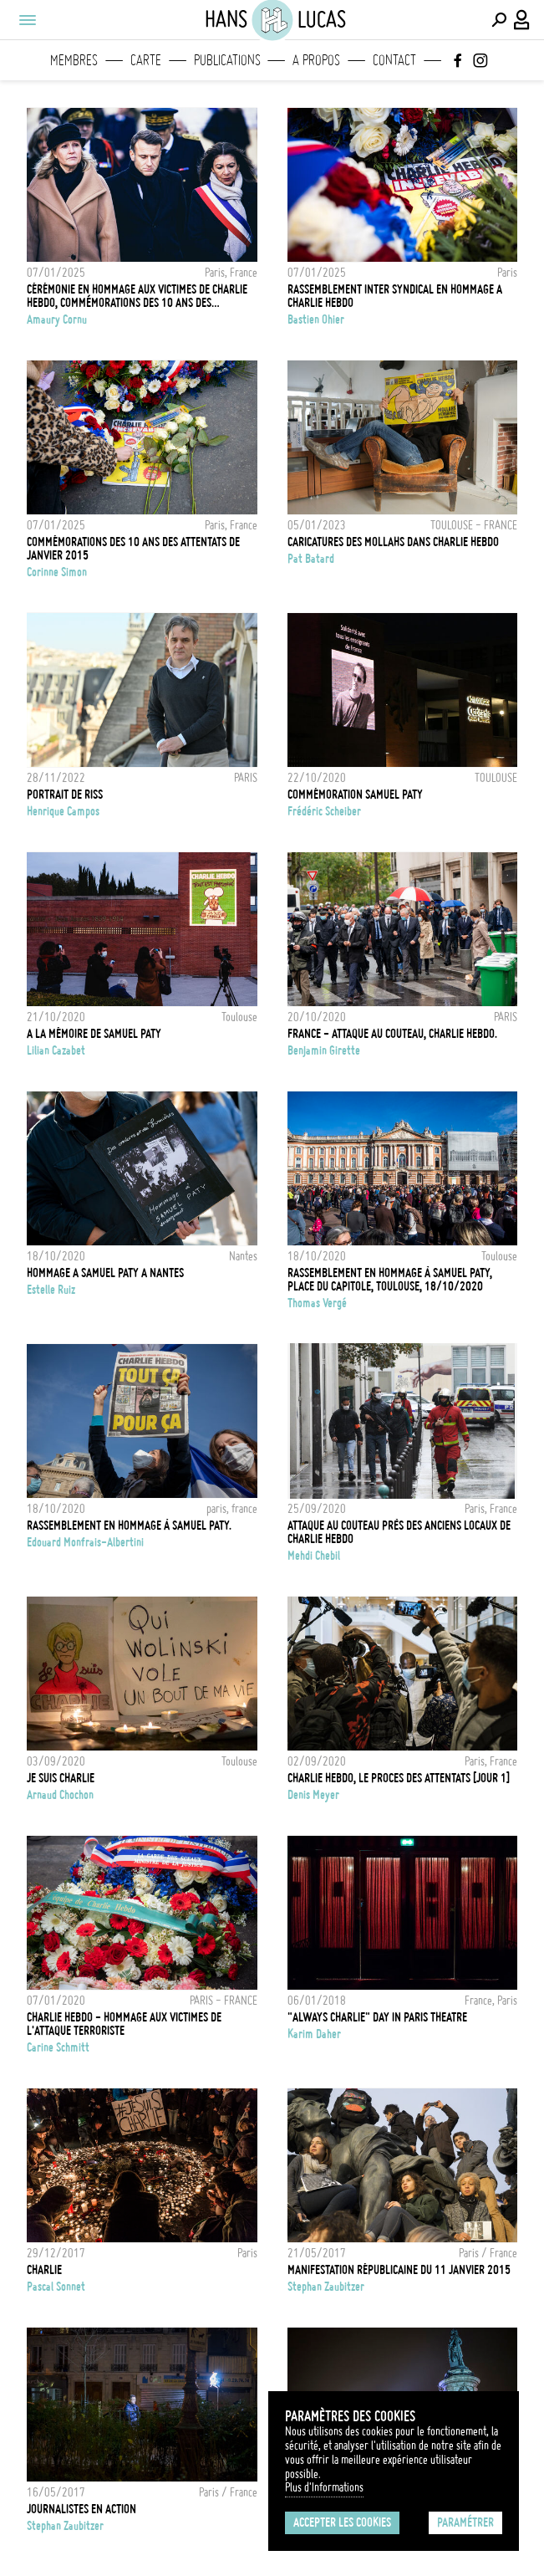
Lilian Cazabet (56, 1050)
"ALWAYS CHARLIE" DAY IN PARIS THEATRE (377, 2017)
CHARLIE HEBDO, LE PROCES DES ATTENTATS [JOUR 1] (398, 1778)
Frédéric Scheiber (324, 811)
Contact (394, 60)
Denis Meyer (313, 1794)
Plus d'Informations (324, 2487)
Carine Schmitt (58, 2047)
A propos (316, 60)
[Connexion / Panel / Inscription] (522, 20)
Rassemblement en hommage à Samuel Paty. (129, 1525)
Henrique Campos (63, 811)
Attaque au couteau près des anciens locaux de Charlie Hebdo (399, 1532)
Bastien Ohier (315, 319)
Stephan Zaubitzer (325, 2286)
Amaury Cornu (57, 319)
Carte (145, 60)
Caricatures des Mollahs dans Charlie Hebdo (393, 542)
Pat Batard (310, 558)
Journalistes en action (81, 2509)
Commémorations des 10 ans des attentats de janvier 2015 (133, 548)
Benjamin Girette (323, 1050)
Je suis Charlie (60, 1778)
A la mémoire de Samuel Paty (94, 1033)
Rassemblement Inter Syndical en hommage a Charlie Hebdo (394, 296)
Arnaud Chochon (60, 1794)
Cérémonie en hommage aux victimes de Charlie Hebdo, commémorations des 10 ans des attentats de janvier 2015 (137, 296)
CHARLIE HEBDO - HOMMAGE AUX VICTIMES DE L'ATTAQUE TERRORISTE (124, 2024)
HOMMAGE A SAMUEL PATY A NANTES (105, 1273)
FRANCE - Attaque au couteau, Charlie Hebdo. (392, 1033)
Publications (227, 60)
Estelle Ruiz (51, 1289)
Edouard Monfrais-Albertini (85, 1542)
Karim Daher (314, 2034)
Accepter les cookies (342, 2522)
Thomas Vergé (317, 1303)
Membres (74, 60)
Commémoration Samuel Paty (355, 794)
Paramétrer (465, 2522)
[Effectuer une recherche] (499, 20)
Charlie (44, 2270)
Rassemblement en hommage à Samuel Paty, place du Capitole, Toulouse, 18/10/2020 (389, 1279)
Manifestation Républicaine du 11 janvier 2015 (399, 2270)
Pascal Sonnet (56, 2286)
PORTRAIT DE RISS (65, 794)
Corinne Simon (57, 572)
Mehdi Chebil (313, 1555)
